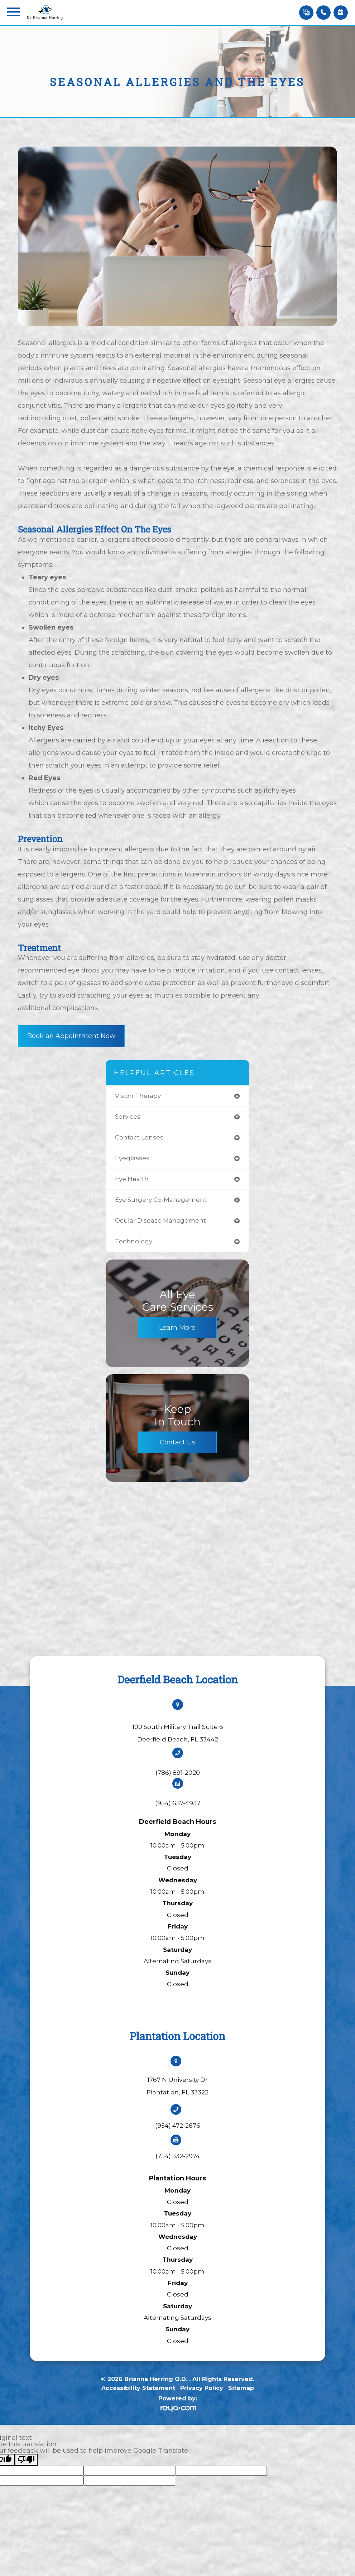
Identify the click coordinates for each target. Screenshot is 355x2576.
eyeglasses (132, 1158)
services (127, 1116)
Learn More (177, 1328)
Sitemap (241, 2388)
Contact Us (177, 1442)
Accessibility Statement (138, 2388)
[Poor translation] (26, 2460)
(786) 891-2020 (177, 1772)
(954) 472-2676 (177, 2125)
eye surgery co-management (161, 1199)
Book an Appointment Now (71, 1036)
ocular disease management (160, 1220)
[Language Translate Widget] (306, 12)
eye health (132, 1178)
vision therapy (138, 1095)
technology (133, 1241)
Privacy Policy (201, 2388)
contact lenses (139, 1137)
